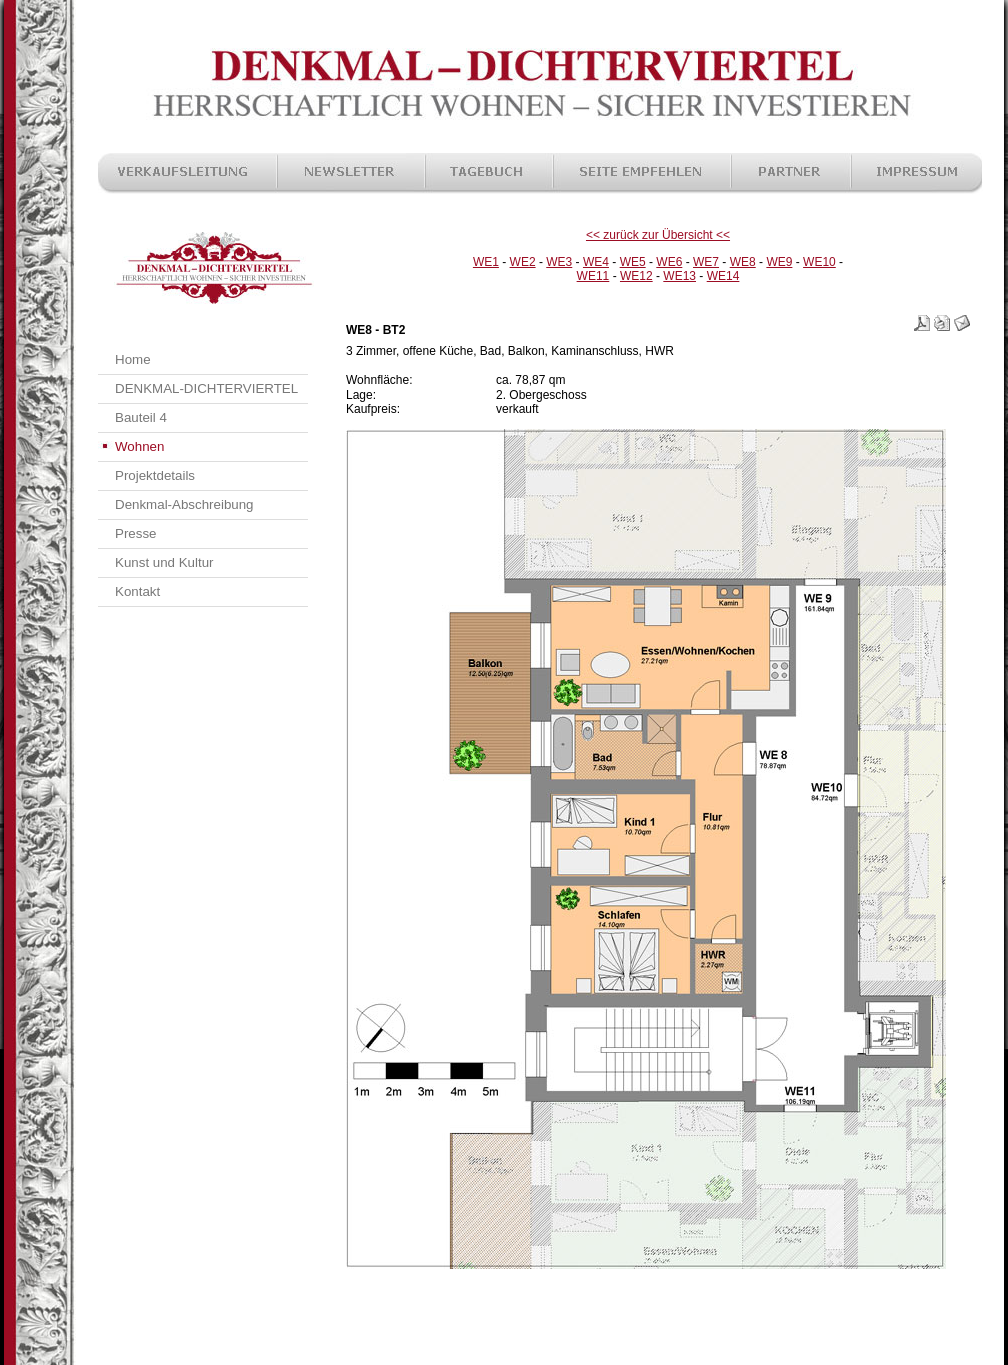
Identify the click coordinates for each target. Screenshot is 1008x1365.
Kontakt (137, 591)
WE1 (486, 262)
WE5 (633, 262)
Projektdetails (155, 475)
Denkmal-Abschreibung (184, 504)
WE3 (559, 262)
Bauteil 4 (141, 417)
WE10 (819, 262)
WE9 (779, 262)
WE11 (593, 276)
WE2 (523, 262)
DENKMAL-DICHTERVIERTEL (206, 388)
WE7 (706, 262)
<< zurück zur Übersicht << (658, 235)
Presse (135, 533)
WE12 (636, 276)
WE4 (596, 262)
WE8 (743, 262)
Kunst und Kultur (164, 562)
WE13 (679, 276)
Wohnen (139, 446)
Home (133, 359)
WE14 (723, 276)
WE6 (669, 262)
